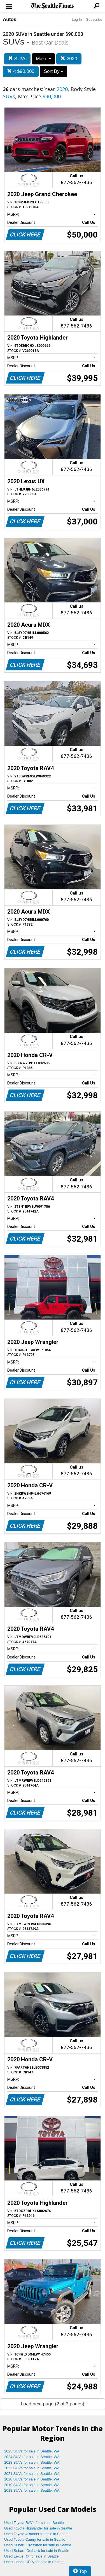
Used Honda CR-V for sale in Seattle (34, 2562)
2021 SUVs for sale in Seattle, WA (32, 2474)
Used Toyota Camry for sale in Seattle (34, 2539)
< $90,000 (20, 71)
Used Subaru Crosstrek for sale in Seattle (37, 2545)
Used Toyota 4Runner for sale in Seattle (36, 2534)
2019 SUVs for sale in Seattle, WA (32, 2485)
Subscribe (94, 19)
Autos (9, 19)
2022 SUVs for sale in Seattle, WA (32, 2468)
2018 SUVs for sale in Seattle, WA (32, 2490)
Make (43, 58)
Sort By (53, 71)
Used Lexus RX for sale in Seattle (31, 2556)
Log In (77, 19)
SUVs (17, 58)
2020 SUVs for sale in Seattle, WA (32, 2479)
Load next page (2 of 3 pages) (52, 2404)
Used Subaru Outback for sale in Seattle (36, 2551)
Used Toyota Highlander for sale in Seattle (38, 2528)
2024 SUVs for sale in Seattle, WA (32, 2457)
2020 (68, 58)
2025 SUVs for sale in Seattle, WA (32, 2451)
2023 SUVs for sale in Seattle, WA (32, 2462)
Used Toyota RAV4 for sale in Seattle (34, 2523)
